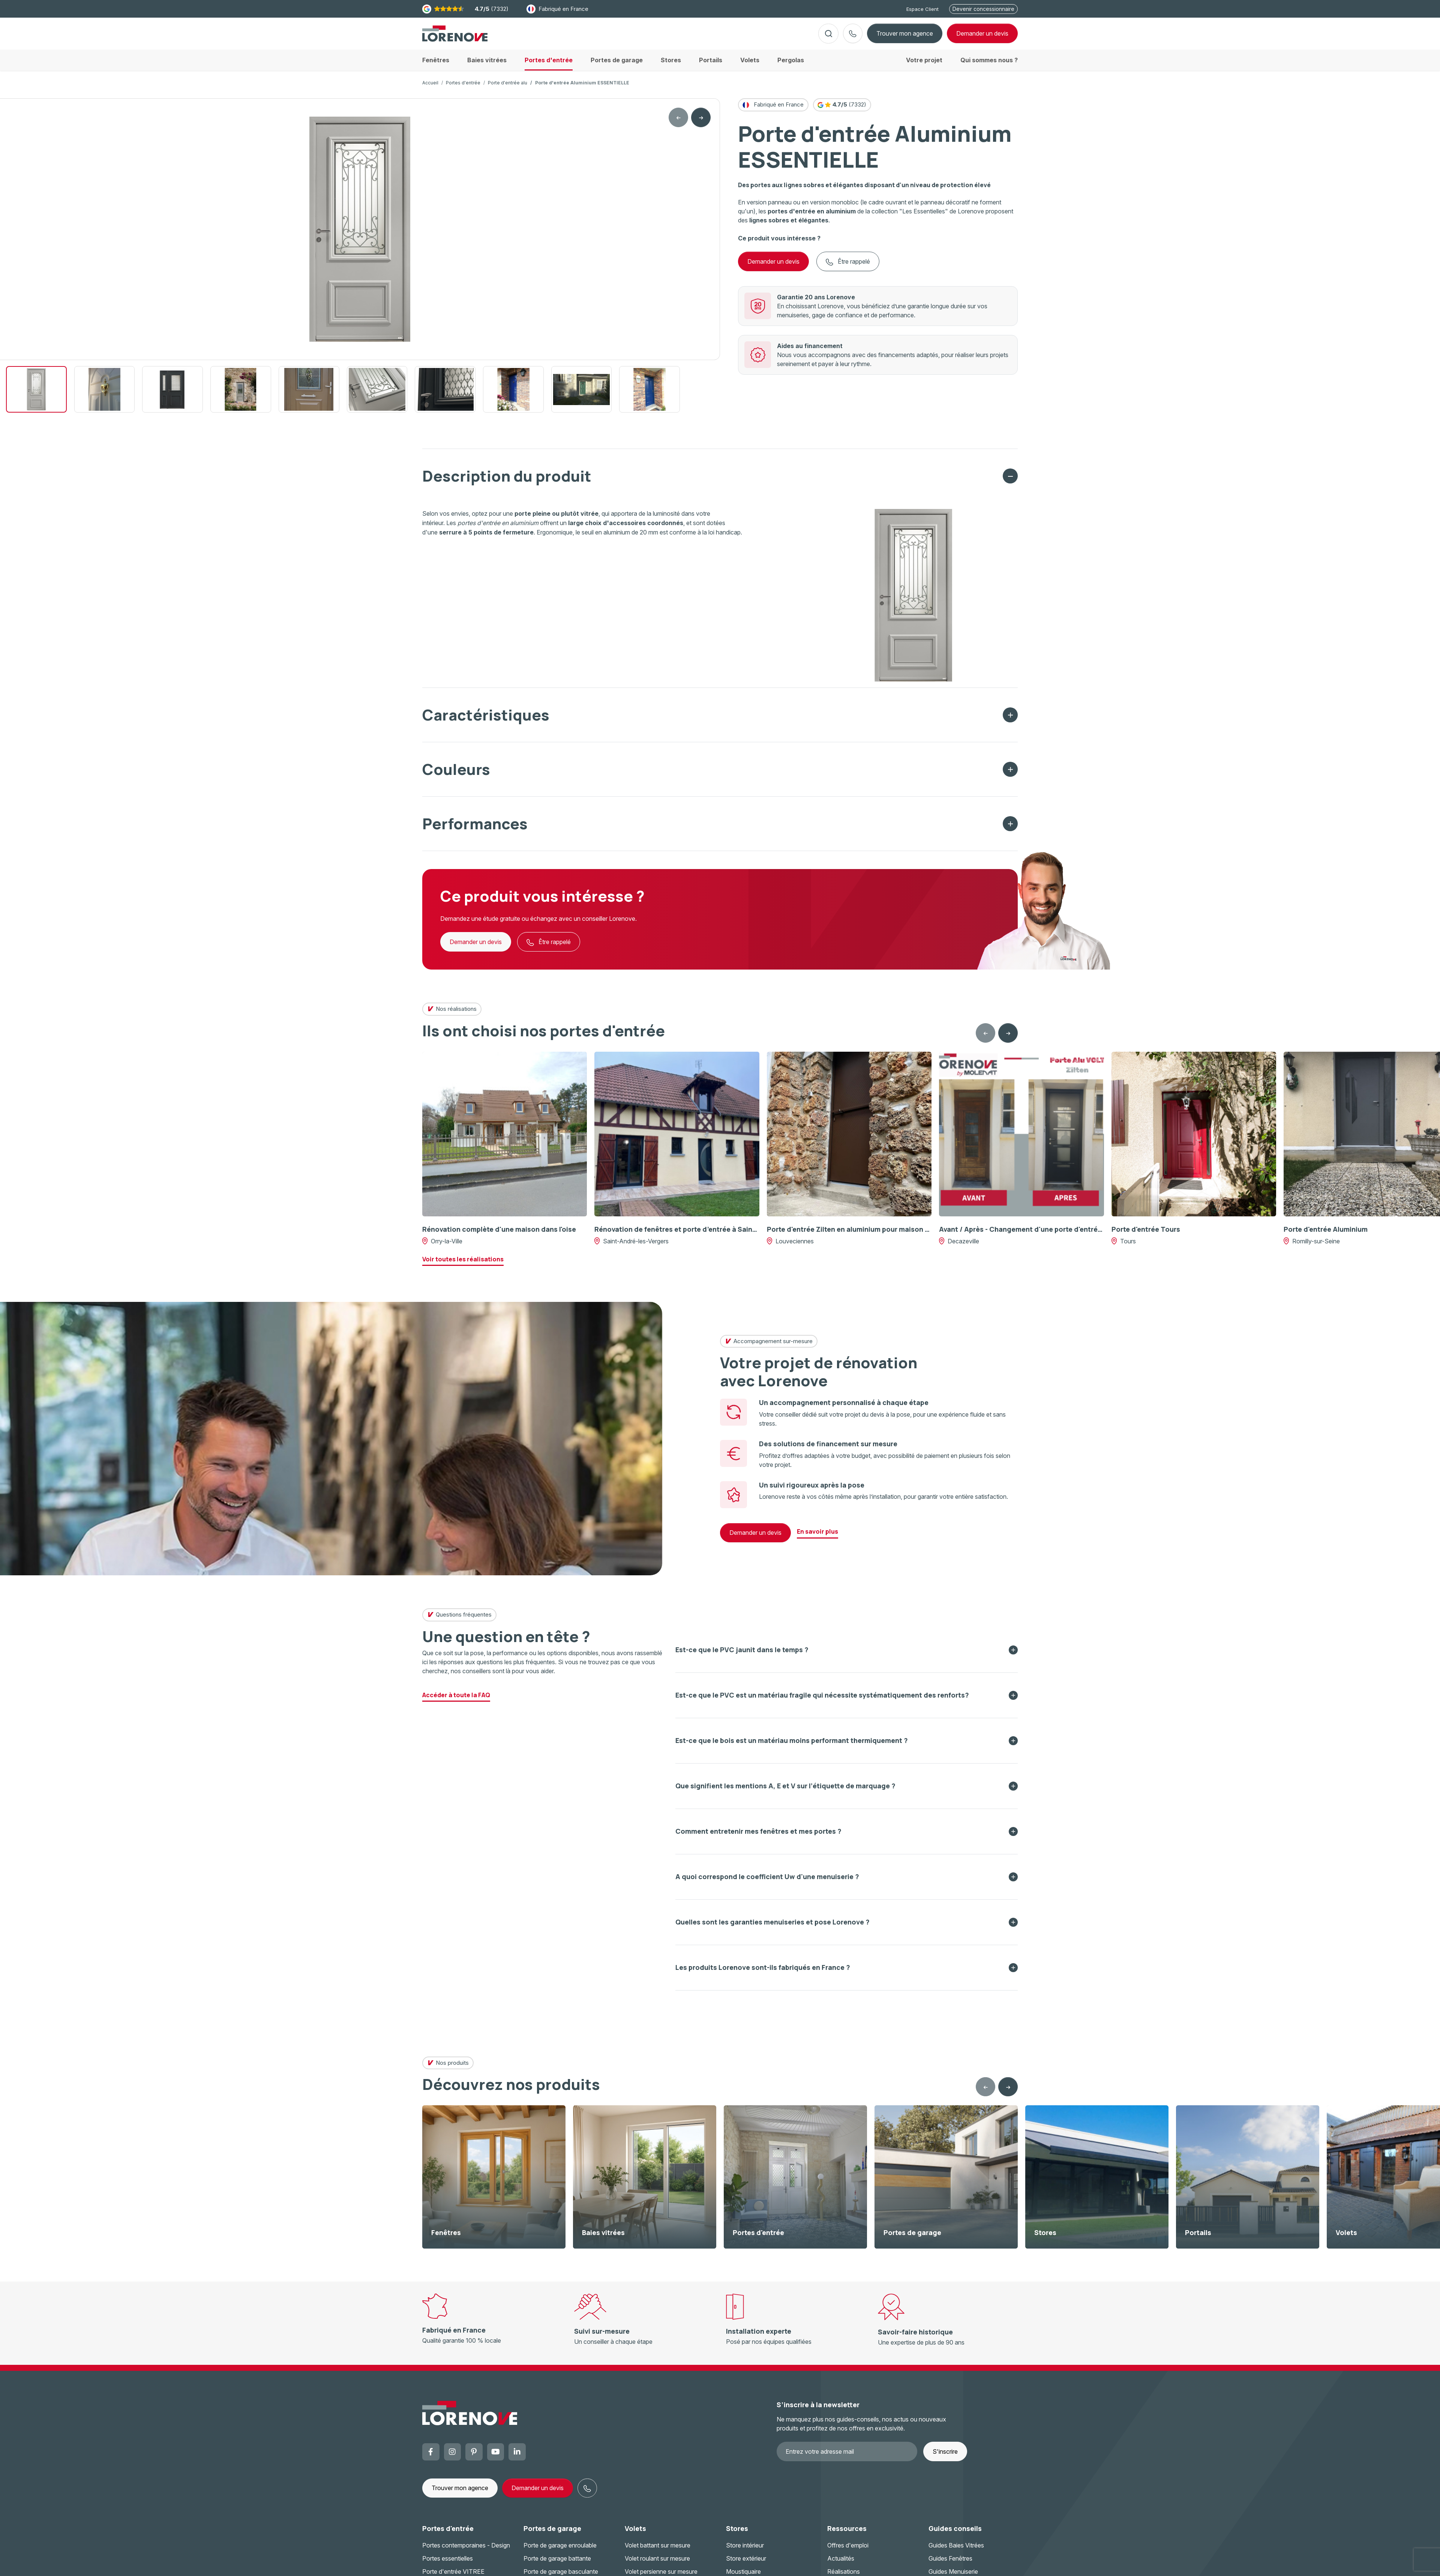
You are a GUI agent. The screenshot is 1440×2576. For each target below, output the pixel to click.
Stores (737, 2534)
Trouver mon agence (904, 36)
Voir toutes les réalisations (463, 1265)
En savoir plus (817, 1537)
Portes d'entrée (463, 89)
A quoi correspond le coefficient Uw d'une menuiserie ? (767, 1882)
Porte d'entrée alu (507, 89)
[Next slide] (701, 123)
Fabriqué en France (557, 9)
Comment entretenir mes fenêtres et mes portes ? (758, 1837)
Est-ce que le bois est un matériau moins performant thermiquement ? (791, 1746)
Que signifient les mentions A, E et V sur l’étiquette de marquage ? (785, 1791)
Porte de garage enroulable (560, 2551)
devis (982, 36)
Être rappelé (848, 268)
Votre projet (924, 66)
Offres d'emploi (847, 2551)
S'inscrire (945, 2457)
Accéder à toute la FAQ (456, 1701)
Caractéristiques (485, 720)
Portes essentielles (447, 2564)
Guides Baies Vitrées (956, 2551)
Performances (475, 829)
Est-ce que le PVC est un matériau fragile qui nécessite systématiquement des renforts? (822, 1700)
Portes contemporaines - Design (466, 2551)
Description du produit (506, 481)
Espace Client (922, 9)
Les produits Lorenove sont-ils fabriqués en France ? (762, 1973)
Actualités (840, 2564)
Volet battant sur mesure (657, 2551)
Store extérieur (746, 2564)
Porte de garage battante (557, 2564)
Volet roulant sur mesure (657, 2564)
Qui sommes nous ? (989, 66)
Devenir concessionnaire (983, 9)
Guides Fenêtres (950, 2564)
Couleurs (456, 775)
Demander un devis (773, 267)
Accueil (430, 89)
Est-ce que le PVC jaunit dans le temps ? (741, 1655)
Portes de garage (552, 2534)
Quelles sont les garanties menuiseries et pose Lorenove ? (772, 1927)
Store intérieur (745, 2551)
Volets (635, 2534)
